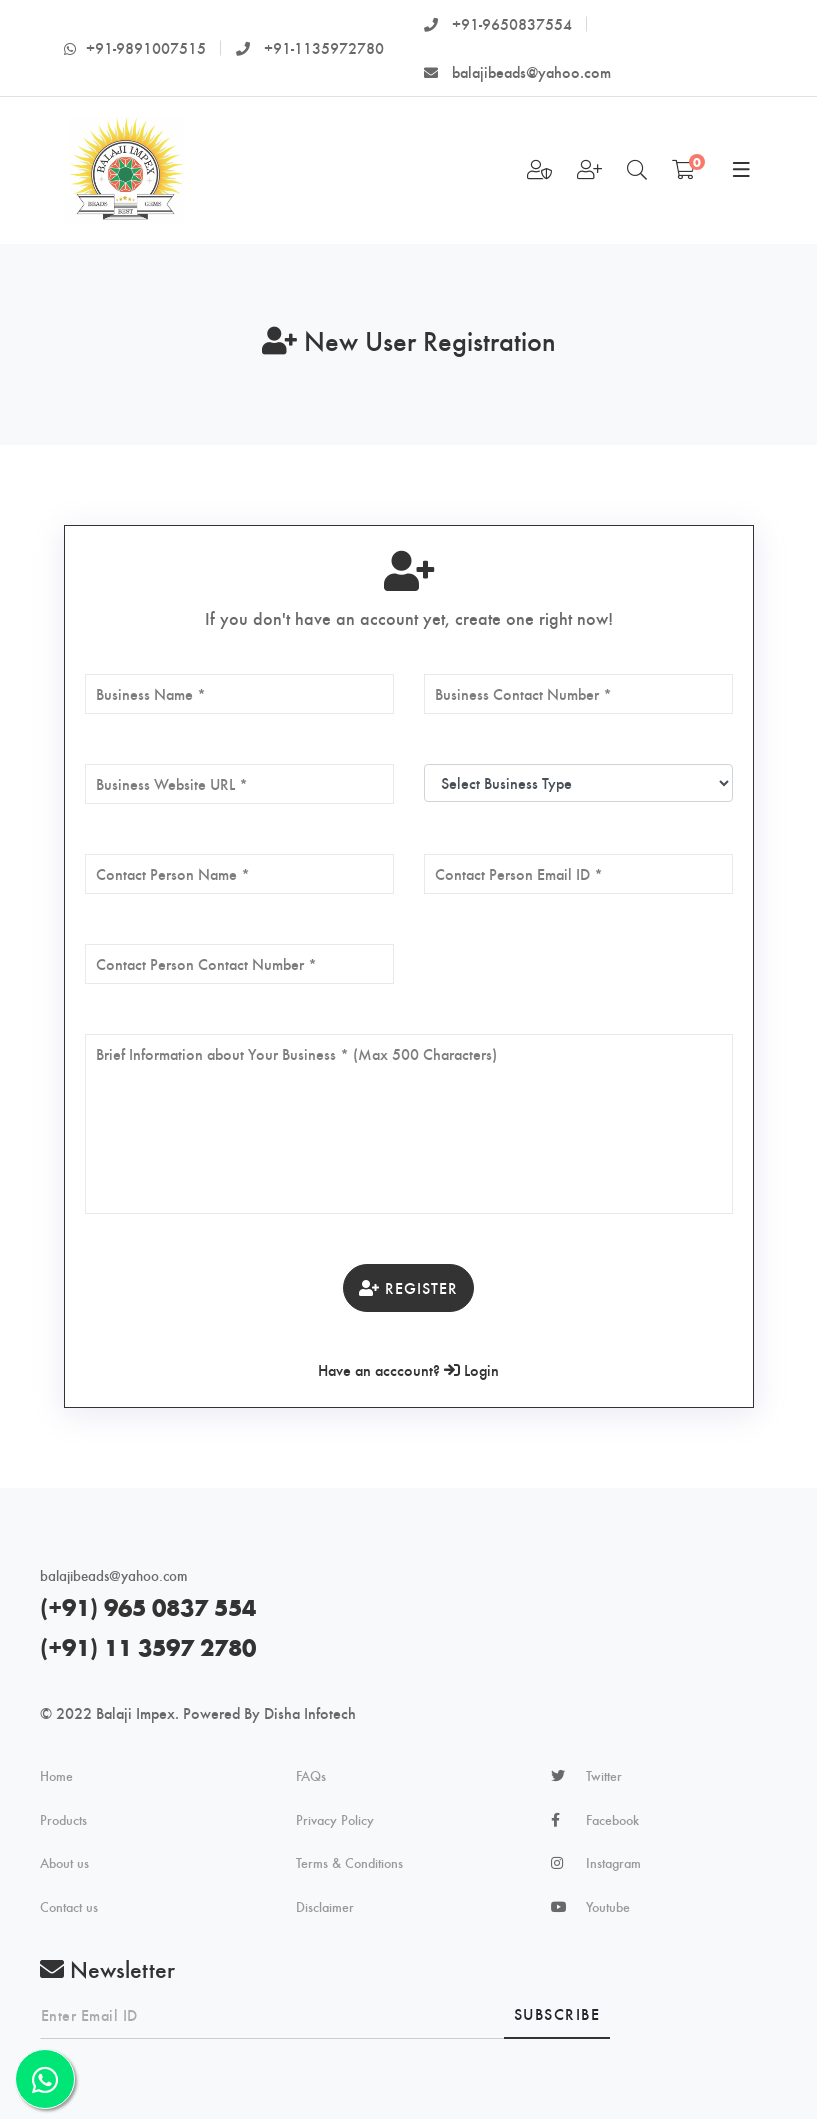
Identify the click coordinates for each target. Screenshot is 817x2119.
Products (63, 1820)
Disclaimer (325, 1907)
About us (64, 1863)
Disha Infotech (310, 1712)
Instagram (613, 1863)
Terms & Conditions (349, 1863)
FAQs (311, 1776)
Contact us (69, 1907)
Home (56, 1776)
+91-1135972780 (310, 47)
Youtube (608, 1907)
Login (471, 1369)
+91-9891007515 (135, 47)
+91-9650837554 (498, 23)
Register (408, 1287)
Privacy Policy (335, 1820)
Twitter (604, 1776)
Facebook (612, 1820)
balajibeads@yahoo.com (517, 71)
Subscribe (557, 2013)
